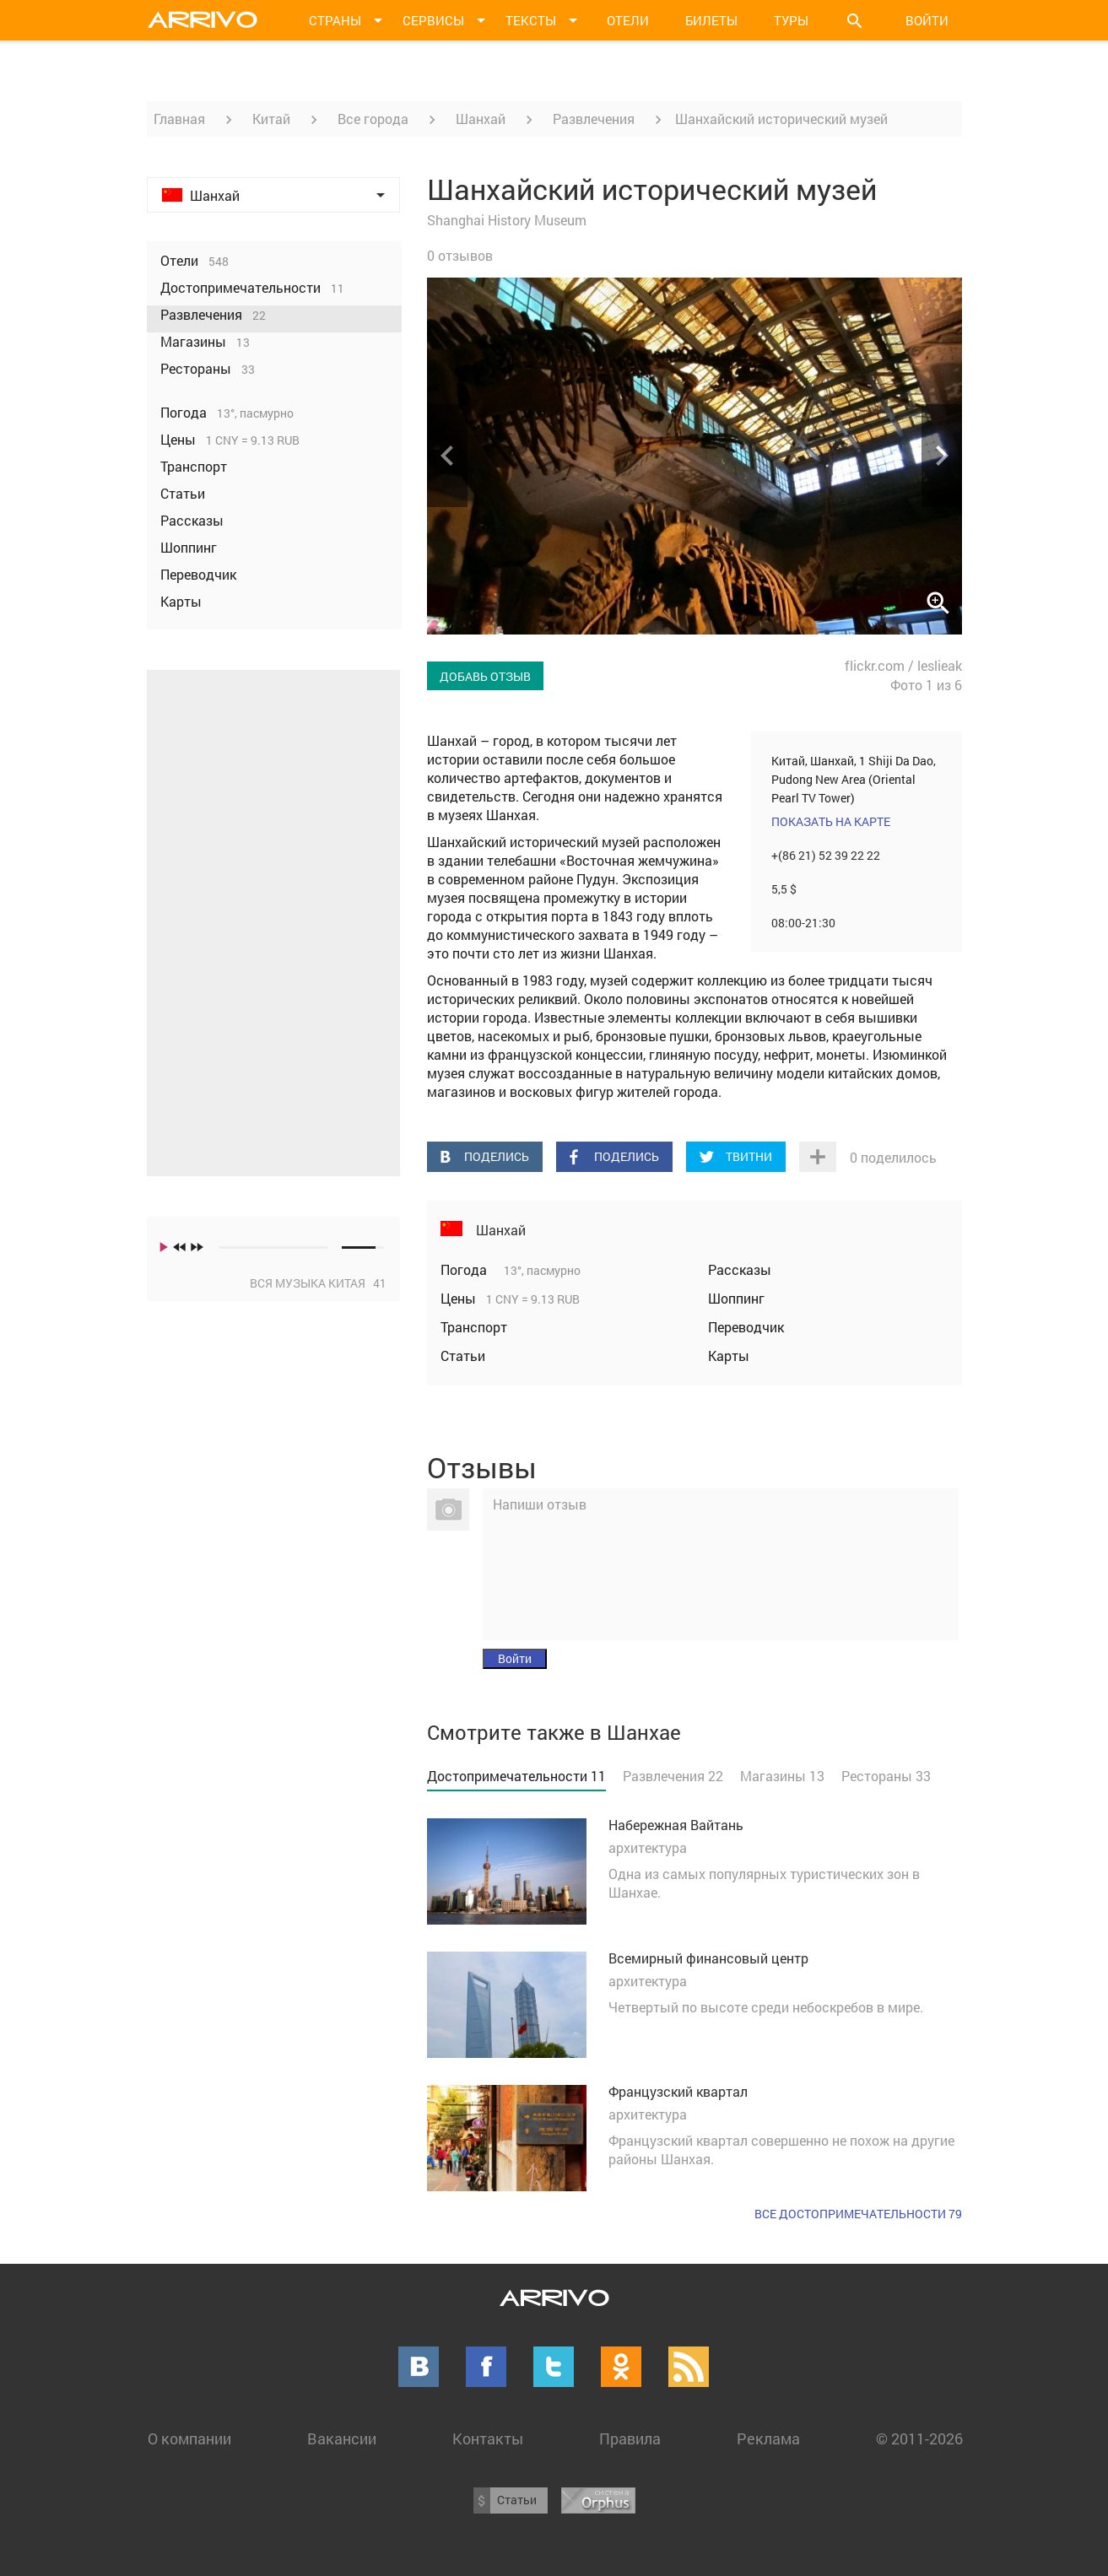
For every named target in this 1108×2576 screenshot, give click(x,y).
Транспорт (473, 1327)
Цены (459, 1298)
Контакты (487, 2438)
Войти (927, 20)
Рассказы (739, 1269)
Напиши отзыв (539, 1504)
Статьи (462, 1355)
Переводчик (746, 1327)
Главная (179, 118)
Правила (630, 2438)
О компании (189, 2438)
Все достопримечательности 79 (858, 2214)
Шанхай (480, 118)
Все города (373, 118)
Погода (465, 1269)
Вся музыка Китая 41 (318, 1283)
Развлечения (594, 118)
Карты (728, 1355)
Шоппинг (736, 1298)
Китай (271, 118)
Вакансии (341, 2438)
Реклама (768, 2438)
